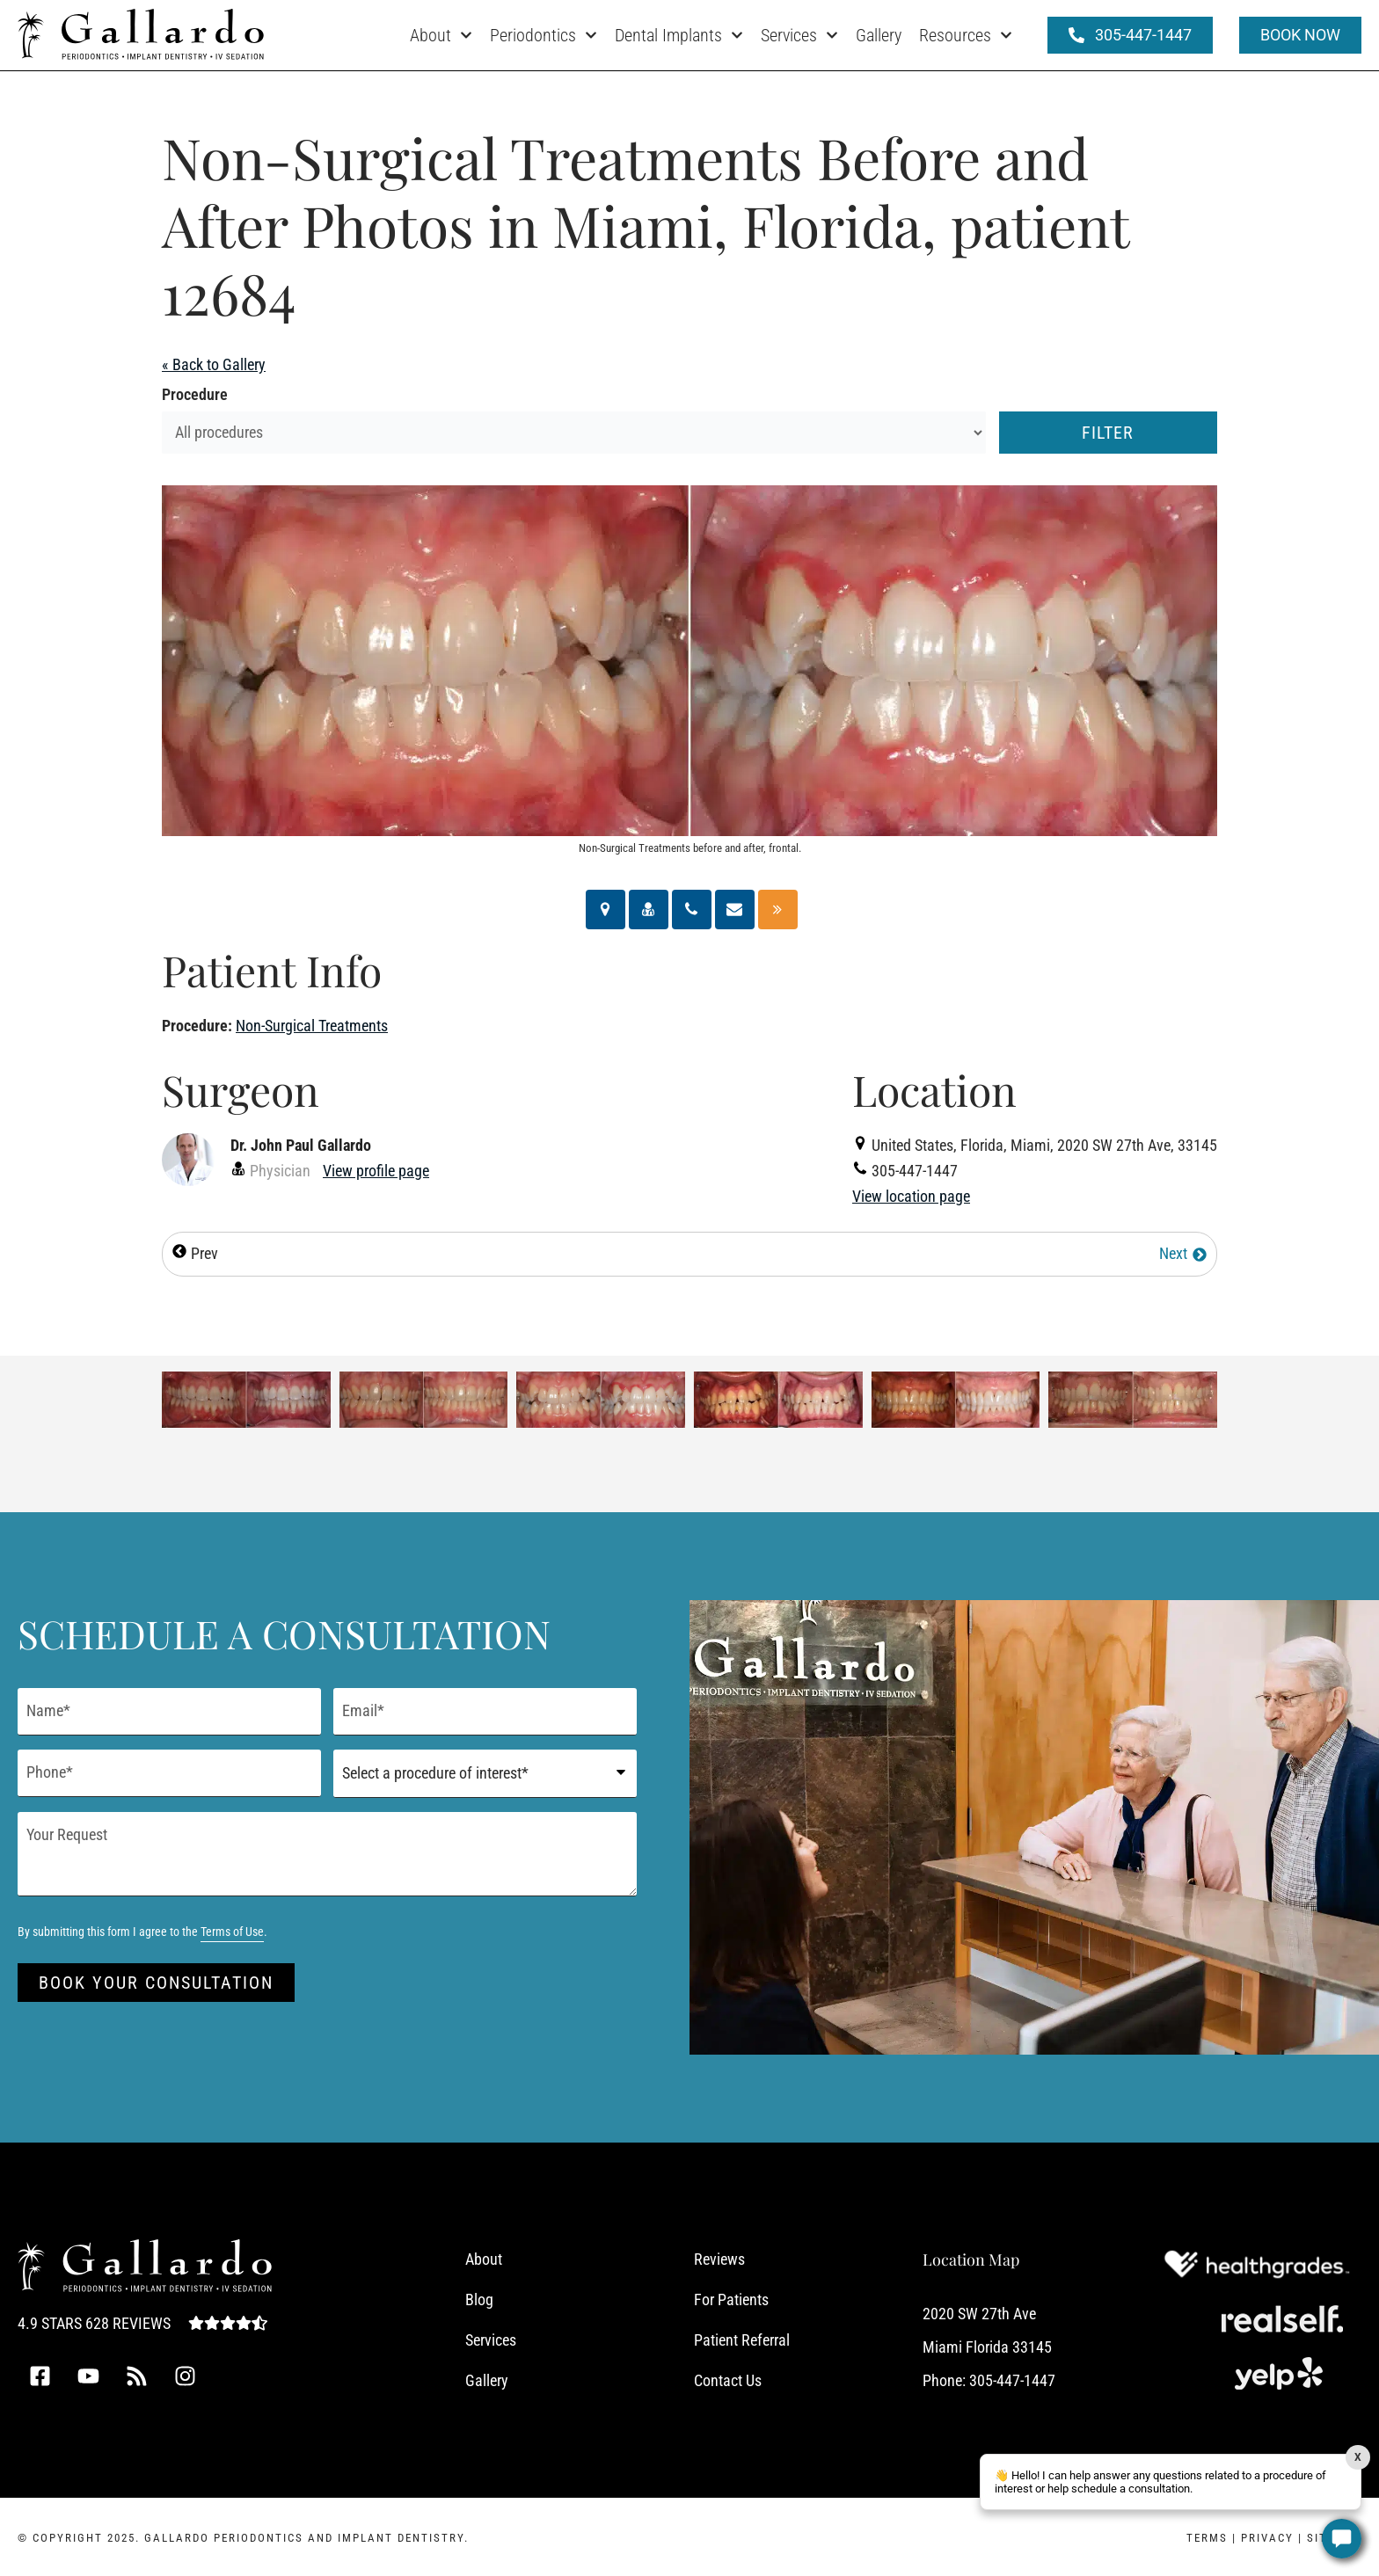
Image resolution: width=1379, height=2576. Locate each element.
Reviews (719, 2259)
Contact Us (728, 2380)
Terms (1207, 2537)
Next (1183, 1253)
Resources (965, 35)
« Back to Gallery (214, 364)
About (441, 35)
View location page (911, 1196)
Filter (1108, 432)
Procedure (195, 394)
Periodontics (543, 35)
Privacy (1267, 2537)
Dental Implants (679, 35)
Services (799, 35)
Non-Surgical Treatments (312, 1025)
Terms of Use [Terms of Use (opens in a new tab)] (232, 1932)
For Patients (731, 2299)
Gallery (878, 35)
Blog (479, 2299)
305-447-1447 (1012, 2380)
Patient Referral (742, 2340)
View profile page (376, 1170)
